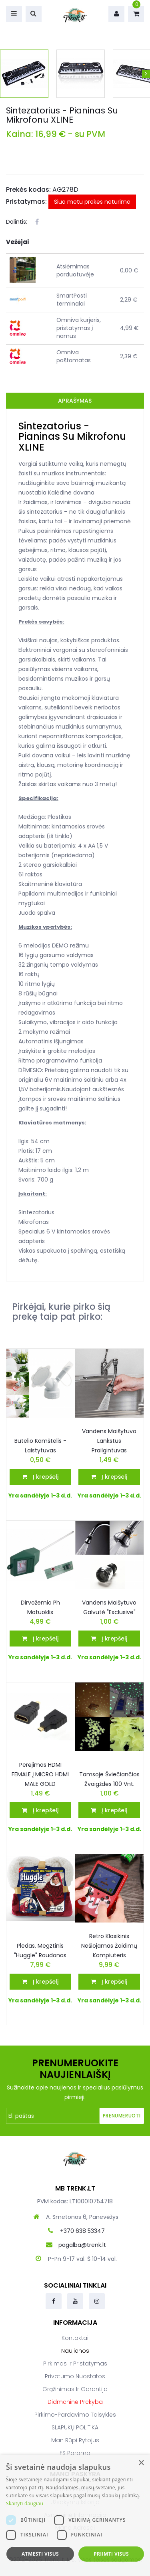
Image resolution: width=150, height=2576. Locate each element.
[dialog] (75, 2515)
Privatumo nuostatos (75, 2376)
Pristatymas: (26, 201)
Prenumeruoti (122, 2115)
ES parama (75, 2453)
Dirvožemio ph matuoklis (40, 1607)
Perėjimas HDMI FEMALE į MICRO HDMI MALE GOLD (40, 1774)
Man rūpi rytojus (75, 2440)
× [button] (141, 2463)
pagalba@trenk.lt (82, 2245)
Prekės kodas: (28, 189)
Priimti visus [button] (111, 2553)
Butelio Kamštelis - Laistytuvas (40, 1445)
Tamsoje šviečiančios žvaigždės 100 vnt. (109, 1779)
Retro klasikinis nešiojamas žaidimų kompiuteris (109, 1945)
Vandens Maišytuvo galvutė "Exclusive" (109, 1607)
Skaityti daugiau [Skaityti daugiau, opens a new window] (24, 2503)
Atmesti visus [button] (40, 2553)
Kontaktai (75, 2338)
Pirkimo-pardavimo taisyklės (75, 2415)
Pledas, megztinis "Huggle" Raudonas (40, 1950)
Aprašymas (75, 401)
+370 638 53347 (82, 2231)
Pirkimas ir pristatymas (75, 2363)
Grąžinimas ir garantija (75, 2389)
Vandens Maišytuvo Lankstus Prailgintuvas (109, 1440)
